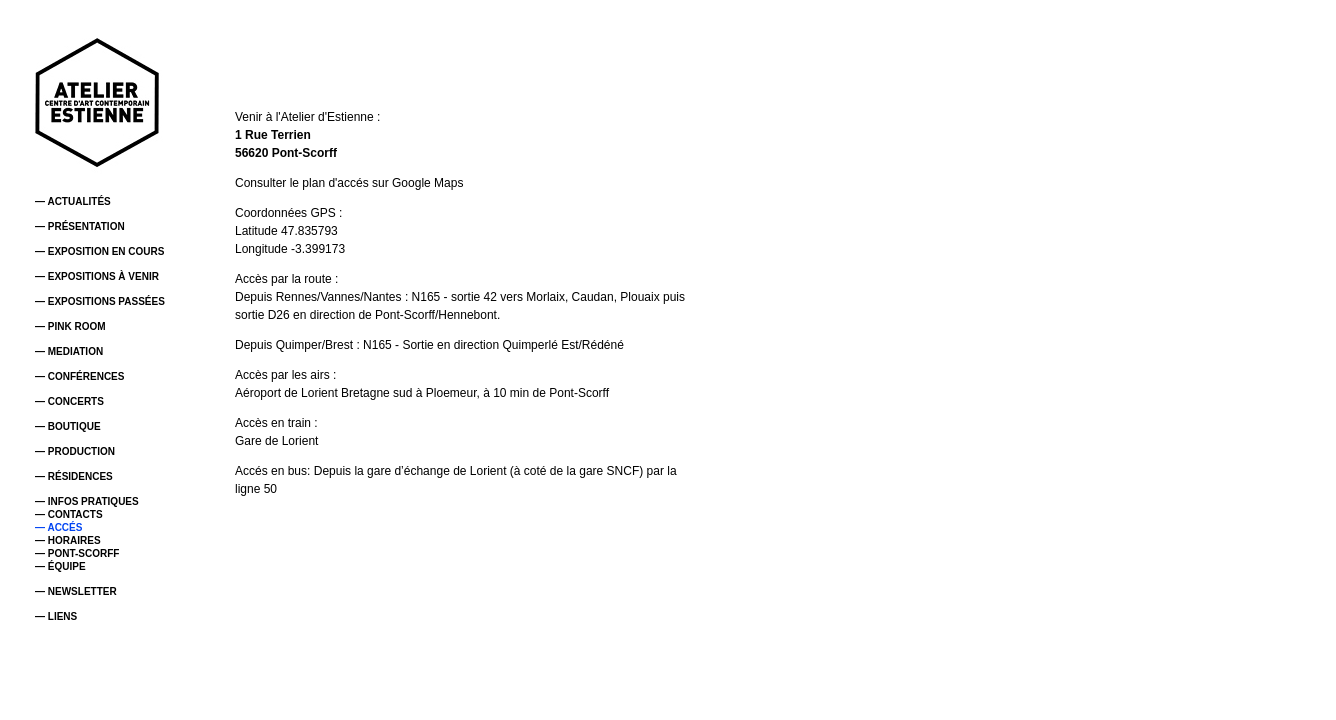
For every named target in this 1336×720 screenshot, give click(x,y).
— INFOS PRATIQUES (87, 501)
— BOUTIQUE (68, 426)
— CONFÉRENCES (79, 376)
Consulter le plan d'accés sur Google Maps (349, 183)
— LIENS (56, 616)
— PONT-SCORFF (77, 553)
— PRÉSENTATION (80, 226)
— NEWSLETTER (76, 591)
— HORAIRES (68, 540)
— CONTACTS (69, 514)
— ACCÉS (58, 527)
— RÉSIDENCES (74, 476)
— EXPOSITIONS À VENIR (97, 276)
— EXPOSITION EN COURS (99, 251)
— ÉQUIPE (60, 566)
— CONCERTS (69, 401)
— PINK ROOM (70, 326)
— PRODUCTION (75, 451)
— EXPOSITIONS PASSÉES (100, 301)
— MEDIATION (69, 351)
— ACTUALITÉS (73, 201)
